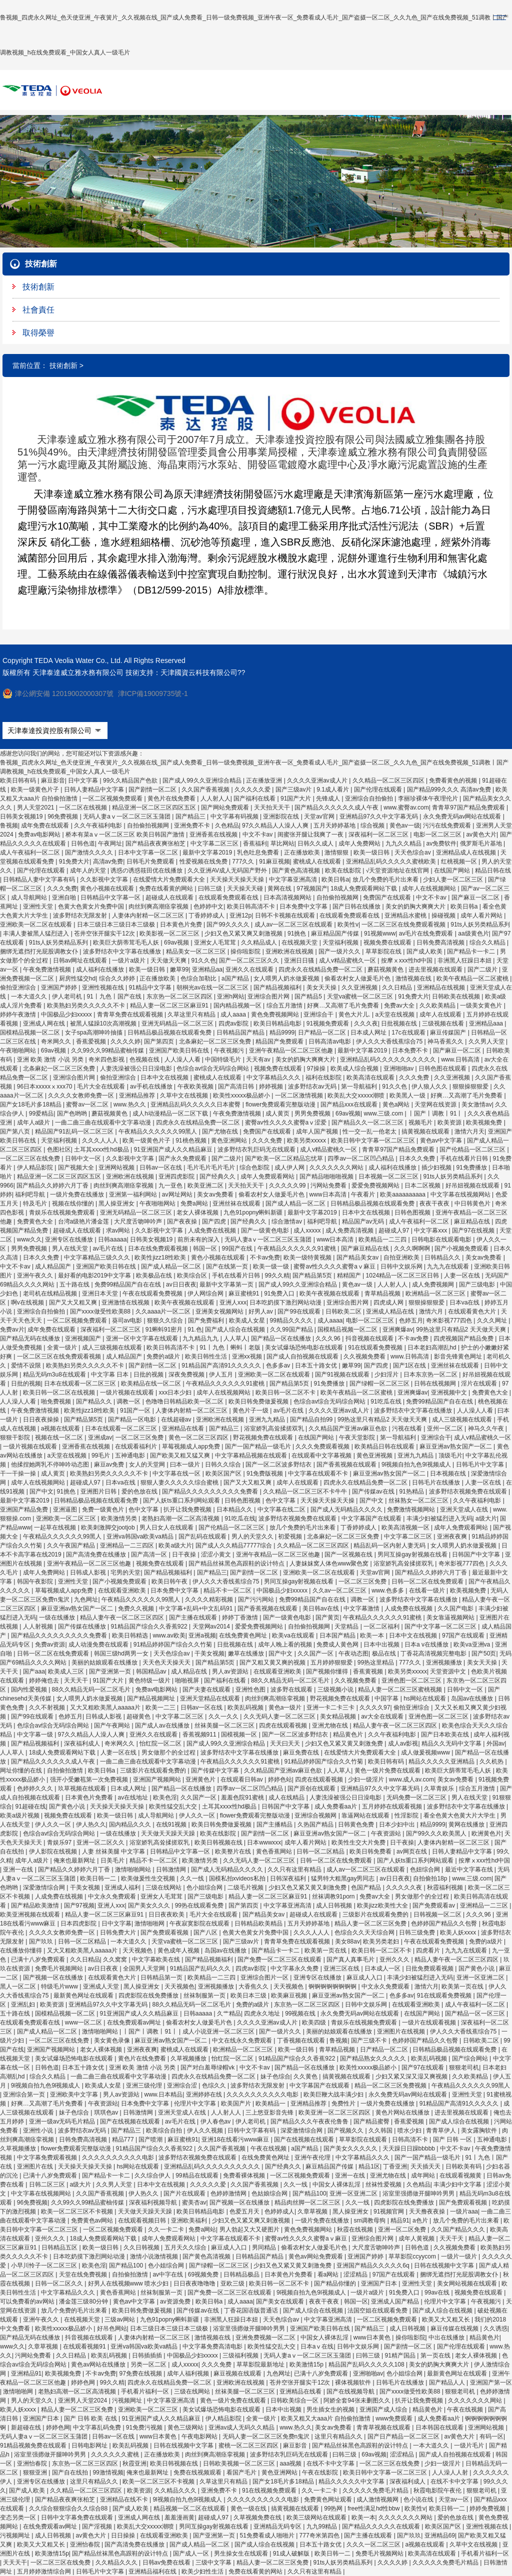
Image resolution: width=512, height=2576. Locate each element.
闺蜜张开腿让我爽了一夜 (311, 834)
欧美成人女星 (247, 1320)
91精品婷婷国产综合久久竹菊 (174, 1644)
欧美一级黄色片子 (35, 789)
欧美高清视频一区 (406, 1527)
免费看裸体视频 (244, 2175)
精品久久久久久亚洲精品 (442, 1761)
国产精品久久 (95, 1401)
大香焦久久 (254, 1986)
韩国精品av (152, 1671)
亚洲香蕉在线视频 (214, 834)
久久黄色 (306, 2076)
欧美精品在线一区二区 (151, 1383)
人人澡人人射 (451, 2472)
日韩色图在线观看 (443, 1068)
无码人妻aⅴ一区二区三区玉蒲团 (127, 816)
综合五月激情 (285, 1005)
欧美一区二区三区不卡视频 (77, 2211)
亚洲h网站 (230, 996)
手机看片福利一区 (145, 2391)
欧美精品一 (271, 2103)
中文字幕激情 (362, 1608)
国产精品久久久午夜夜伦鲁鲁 (310, 2121)
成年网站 (423, 2175)
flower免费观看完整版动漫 (281, 1104)
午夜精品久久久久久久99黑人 (158, 1131)
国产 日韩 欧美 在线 (91, 2418)
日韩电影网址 (90, 2445)
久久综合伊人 (153, 2175)
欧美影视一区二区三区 (170, 933)
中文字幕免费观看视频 (47, 2157)
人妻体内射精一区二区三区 (149, 915)
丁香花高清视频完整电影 (434, 1653)
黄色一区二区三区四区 (199, 1437)
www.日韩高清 (461, 1059)
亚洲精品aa (207, 969)
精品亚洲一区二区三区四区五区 (155, 807)
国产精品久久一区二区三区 (368, 1122)
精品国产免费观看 (280, 1041)
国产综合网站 (471, 2058)
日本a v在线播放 (427, 1644)
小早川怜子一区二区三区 (44, 2265)
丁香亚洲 (395, 2166)
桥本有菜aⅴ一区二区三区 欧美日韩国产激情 (126, 834)
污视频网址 (128, 2400)
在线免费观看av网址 (135, 2022)
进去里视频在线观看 (436, 969)
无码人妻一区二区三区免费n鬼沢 (267, 2436)
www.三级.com (384, 1113)
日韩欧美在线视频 (457, 996)
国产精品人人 (447, 2382)
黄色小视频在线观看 (108, 888)
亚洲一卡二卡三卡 (331, 1707)
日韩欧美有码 (464, 2166)
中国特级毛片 (223, 1059)
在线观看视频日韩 (143, 2220)
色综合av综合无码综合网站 (213, 1068)
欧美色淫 (165, 1797)
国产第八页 (16, 1131)
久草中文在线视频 (185, 1095)
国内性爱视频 (29, 1689)
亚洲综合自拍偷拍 (369, 798)
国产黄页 (328, 1617)
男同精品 (265, 2247)
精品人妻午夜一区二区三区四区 (123, 1617)
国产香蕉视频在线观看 (347, 1464)
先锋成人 (329, 798)
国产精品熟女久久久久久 (374, 2058)
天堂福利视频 (341, 942)
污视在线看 (408, 1428)
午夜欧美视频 (196, 1086)
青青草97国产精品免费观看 (469, 807)
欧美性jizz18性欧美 (161, 1257)
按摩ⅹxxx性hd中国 (407, 960)
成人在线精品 (287, 1797)
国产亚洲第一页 (110, 1671)
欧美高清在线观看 (371, 1077)
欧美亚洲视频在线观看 (31, 1914)
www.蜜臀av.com (406, 807)
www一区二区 (84, 2022)
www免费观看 (395, 2418)
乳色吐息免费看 (258, 852)
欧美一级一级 (271, 1266)
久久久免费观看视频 (323, 1446)
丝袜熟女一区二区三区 (419, 1500)
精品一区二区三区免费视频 (391, 2085)
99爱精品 (41, 1113)
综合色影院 (255, 1167)
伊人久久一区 (197, 1815)
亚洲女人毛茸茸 (216, 942)
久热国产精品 (316, 1824)
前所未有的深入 (199, 1239)
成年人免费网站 (360, 843)
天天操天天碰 (245, 888)
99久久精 (276, 1275)
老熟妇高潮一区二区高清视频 (181, 1518)
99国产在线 (238, 1248)
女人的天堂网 (147, 1464)
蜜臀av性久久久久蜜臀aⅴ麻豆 (335, 1266)
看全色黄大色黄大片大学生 (460, 1815)
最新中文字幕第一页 (227, 1284)
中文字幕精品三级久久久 (98, 1257)
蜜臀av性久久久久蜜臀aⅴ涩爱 (286, 1122)
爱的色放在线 (140, 1491)
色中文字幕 (281, 1500)
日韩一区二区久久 (59, 2283)
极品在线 (385, 1653)
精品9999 (282, 1032)
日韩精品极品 (242, 2274)
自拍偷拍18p (430, 1878)
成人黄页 (278, 1113)
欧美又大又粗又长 (447, 2319)
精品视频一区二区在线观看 (190, 2508)
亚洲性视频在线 (104, 987)
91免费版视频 (265, 1473)
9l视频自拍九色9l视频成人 (417, 1464)
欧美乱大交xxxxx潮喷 (357, 1095)
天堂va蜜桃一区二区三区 (361, 996)
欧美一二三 (161, 1707)
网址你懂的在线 (22, 1770)
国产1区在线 (410, 1365)
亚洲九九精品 (267, 1419)
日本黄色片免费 (182, 924)
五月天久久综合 (186, 2247)
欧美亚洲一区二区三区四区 (335, 2112)
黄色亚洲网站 (229, 1140)
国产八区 (206, 1932)
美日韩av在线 (321, 1608)
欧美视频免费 (485, 1122)
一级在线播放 (57, 1617)
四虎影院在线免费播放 (149, 1995)
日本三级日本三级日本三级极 (116, 924)
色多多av (279, 1365)
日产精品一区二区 (323, 1032)
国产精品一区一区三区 (475, 2013)
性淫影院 (407, 1815)
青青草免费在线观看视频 (130, 1014)
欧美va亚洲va (473, 1644)
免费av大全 (400, 1005)
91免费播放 (472, 1167)
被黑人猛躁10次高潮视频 (104, 1023)
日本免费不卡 (411, 1050)
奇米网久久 (56, 1041)
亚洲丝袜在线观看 (237, 1203)
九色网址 (86, 1599)
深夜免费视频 (187, 1374)
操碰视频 (444, 915)
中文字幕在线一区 (177, 1473)
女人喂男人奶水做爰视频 (287, 978)
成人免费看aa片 (336, 1806)
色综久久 (215, 2085)
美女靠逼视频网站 (451, 1617)
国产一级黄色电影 (265, 1230)
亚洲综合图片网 (269, 996)
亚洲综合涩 (182, 2085)
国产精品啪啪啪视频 (327, 1176)
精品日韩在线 (493, 870)
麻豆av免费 (110, 1464)
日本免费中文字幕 (304, 906)
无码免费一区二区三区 (417, 1797)
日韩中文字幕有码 (252, 2130)
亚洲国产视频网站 (157, 1779)
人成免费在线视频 (213, 1230)
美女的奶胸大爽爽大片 (416, 906)
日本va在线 (466, 1302)
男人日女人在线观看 (167, 1527)
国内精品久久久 (130, 1824)
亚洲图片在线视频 (401, 2031)
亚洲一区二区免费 (403, 2229)
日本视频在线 (449, 1473)
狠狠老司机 (464, 2067)
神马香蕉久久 (446, 1041)
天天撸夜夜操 (427, 2211)
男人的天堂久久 (253, 1536)
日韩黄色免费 (357, 1824)
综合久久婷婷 (117, 978)
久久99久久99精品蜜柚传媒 (108, 1050)
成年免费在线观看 (45, 825)
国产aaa (34, 1671)
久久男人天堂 (487, 1041)
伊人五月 (221, 1374)
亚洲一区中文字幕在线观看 (143, 1338)
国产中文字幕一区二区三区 (441, 1626)
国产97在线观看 (424, 2067)
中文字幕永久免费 (295, 1968)
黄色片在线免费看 (172, 798)
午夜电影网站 (200, 2436)
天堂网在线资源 (436, 1104)
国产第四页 (160, 1041)
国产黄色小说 (67, 1806)
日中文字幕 (84, 780)
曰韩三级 (211, 888)
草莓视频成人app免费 (192, 1446)
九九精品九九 (201, 1338)
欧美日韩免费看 (371, 1851)
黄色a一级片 (286, 1707)
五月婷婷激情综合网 (44, 2571)
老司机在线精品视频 (50, 1293)
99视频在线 (301, 2013)
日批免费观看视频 (430, 1968)
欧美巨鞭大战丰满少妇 (334, 2094)
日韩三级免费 (417, 1932)
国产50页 (484, 1653)
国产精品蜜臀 (372, 2121)
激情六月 (431, 1311)
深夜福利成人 (83, 1743)
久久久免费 (62, 888)
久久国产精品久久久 (458, 2229)
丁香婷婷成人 (207, 915)
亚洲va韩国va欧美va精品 (140, 1536)
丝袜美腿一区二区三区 (225, 1725)
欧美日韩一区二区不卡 (286, 1392)
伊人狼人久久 (430, 1086)
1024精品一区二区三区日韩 (403, 1275)
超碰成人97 (394, 1230)
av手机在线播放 (152, 1086)
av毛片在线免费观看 (427, 933)
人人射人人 (215, 798)
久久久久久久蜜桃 (115, 2454)
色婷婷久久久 (35, 1788)
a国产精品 (236, 978)
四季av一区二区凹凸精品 (362, 1158)
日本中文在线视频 (165, 1077)
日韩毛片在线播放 (437, 1482)
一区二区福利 (382, 1626)
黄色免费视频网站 (275, 1014)
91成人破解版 (292, 2553)
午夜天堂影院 (357, 1437)
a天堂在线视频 (395, 1014)
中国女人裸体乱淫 (337, 2184)
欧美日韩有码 (19, 780)
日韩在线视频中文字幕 (445, 2265)
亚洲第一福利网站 (133, 1194)
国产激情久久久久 (89, 852)
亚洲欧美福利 (189, 2220)
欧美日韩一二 (99, 1878)
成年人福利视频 (188, 2373)
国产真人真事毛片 (351, 1959)
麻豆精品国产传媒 (335, 933)
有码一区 (492, 2436)
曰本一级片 (186, 1464)
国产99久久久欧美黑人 (437, 1833)
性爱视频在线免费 (204, 861)
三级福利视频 (241, 2355)
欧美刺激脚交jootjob (108, 1527)
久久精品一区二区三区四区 (389, 780)
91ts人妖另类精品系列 (480, 924)
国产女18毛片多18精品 (31, 1104)
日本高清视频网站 (288, 897)
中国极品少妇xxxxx (67, 1014)
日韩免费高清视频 (441, 942)
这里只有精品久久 (339, 2436)
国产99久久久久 (228, 924)
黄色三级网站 (186, 2427)
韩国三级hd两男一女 (122, 1653)
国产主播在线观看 (193, 1617)
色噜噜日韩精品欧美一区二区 (185, 1401)
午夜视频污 (230, 1050)
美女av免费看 (216, 1194)
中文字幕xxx (431, 1230)
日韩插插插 (148, 2355)
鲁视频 (9, 825)
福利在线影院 (324, 1077)
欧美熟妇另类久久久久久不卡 (86, 1005)
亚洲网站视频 (117, 1167)
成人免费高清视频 (350, 1230)
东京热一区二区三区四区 (180, 996)
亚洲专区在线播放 (69, 1239)
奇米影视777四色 (450, 1320)
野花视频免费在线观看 (263, 1437)
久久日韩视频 (142, 2247)
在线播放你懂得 (22, 1950)
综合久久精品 (488, 942)
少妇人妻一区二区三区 (453, 879)
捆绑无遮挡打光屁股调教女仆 (40, 951)
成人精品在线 (189, 1671)
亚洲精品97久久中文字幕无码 (380, 816)
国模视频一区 (239, 1734)
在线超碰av (177, 1419)
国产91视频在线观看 (343, 1374)
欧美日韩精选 (131, 1635)
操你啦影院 (246, 951)
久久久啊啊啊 (413, 1248)
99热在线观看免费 (200, 1905)
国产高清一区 (149, 1554)
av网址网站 (178, 1194)
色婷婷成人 (279, 2211)
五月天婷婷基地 (335, 825)
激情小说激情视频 (155, 2256)
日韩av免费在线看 (167, 2562)
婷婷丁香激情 (241, 1617)
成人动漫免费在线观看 (99, 1644)
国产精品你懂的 (336, 2283)
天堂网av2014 (212, 1626)
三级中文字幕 (214, 2562)
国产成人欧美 (425, 951)
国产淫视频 (98, 2526)
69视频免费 (204, 2274)
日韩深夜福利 (289, 1878)
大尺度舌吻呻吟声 (139, 1221)
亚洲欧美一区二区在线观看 (37, 924)
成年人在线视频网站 (430, 888)
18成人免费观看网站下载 (364, 888)
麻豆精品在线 (473, 1221)
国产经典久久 (218, 1176)
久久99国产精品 (292, 1329)
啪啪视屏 (187, 1680)
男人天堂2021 (36, 807)
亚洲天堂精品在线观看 (211, 1698)
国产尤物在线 (221, 1131)
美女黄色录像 (113, 2040)
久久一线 (193, 1878)
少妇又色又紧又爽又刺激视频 (244, 933)
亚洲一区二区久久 (101, 1842)
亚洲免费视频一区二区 (266, 2337)
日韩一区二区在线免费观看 (428, 1581)
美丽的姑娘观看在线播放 (105, 1662)
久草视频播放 (189, 2058)
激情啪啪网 (150, 1923)
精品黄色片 (348, 1734)
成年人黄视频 (417, 2238)
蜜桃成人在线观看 (317, 861)
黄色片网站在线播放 (403, 2112)
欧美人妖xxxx (459, 1932)
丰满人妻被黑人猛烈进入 (36, 933)
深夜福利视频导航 (153, 2202)
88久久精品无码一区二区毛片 (291, 1680)
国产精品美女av (358, 1257)
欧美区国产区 (224, 1473)
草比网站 (282, 843)
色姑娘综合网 (270, 2193)
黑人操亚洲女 (117, 1203)
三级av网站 (120, 2319)
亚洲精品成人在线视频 (467, 852)
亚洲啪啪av (400, 1068)
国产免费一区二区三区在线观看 (280, 1959)
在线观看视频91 (85, 2346)
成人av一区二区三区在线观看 (294, 924)
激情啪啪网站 (133, 1869)
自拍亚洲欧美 (402, 1257)
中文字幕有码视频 (235, 816)
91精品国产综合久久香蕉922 (149, 1626)
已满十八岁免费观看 (38, 1959)
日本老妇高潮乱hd (433, 1347)
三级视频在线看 (444, 1023)
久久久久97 (375, 1707)
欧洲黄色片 (487, 1833)
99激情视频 (107, 2472)
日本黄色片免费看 (89, 1797)
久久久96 (329, 1338)
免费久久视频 (137, 1608)
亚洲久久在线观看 (250, 969)
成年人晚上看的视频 (286, 1644)
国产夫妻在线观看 (207, 1689)
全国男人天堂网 (144, 1968)
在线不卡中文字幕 (331, 2463)
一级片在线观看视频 (430, 2022)
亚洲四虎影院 (177, 1176)
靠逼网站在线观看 (366, 1815)
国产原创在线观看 (312, 1788)
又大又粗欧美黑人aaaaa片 (106, 1707)
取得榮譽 (38, 332)
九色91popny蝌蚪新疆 (254, 1212)
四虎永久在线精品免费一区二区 (321, 969)
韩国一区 (205, 1248)
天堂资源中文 (449, 1671)
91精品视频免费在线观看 (34, 2445)
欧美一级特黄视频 (308, 1257)
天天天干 (77, 1680)
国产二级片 (483, 969)
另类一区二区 (149, 2364)
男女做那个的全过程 (169, 1752)
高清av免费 (108, 861)
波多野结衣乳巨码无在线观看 (257, 1149)
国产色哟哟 (72, 1113)
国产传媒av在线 (374, 1491)
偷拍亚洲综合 (19, 987)
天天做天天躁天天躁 (168, 1833)
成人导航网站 (29, 897)
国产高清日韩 (237, 1086)
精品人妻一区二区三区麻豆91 (170, 1005)
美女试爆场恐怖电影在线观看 (304, 1347)
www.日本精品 (163, 2094)
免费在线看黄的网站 (166, 888)
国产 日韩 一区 (453, 2139)
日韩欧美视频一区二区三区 (239, 2463)
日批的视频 (149, 1374)
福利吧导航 (30, 1194)
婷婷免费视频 (488, 2508)
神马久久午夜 (487, 1428)
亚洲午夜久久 (35, 1275)
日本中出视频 (382, 1644)
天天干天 (452, 2238)
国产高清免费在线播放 (97, 1554)
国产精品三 (191, 816)
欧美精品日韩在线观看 (385, 1446)
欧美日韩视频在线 (219, 1842)
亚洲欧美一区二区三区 (67, 1518)
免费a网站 (195, 1203)
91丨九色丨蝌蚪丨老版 (231, 1347)
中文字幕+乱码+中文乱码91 (196, 1608)
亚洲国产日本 (379, 2283)
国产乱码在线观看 (203, 1536)
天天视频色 (138, 1950)
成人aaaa (234, 1014)
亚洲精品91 (26, 2373)
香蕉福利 (255, 843)
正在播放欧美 (303, 852)
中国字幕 (387, 1698)
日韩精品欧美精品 (259, 1923)
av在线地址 (134, 1797)
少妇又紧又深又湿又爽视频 (412, 2076)
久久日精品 (398, 987)
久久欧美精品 (438, 1005)
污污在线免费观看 (447, 825)
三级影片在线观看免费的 (154, 1770)
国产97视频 (79, 1905)
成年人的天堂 (89, 870)
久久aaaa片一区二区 (164, 1311)
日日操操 (123, 2535)
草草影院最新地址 (261, 2364)
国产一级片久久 (340, 951)
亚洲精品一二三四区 (128, 1545)
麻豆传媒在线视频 (455, 2328)
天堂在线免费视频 (83, 2274)
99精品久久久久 (292, 1320)
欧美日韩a (335, 879)
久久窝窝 (115, 1959)
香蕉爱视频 (92, 1041)
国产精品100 (309, 2193)
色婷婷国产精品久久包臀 (444, 1923)
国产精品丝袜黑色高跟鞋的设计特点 (237, 1563)
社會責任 (38, 310)
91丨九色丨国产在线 (114, 996)
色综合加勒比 (199, 978)
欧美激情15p (307, 2364)
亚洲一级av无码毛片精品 (63, 2121)
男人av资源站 (231, 1671)
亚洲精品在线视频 (441, 987)
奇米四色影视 (107, 1059)
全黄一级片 (62, 1347)
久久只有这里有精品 (295, 1869)
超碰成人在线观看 (170, 897)
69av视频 (177, 942)
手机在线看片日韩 (465, 1158)
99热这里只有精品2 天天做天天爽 (462, 1329)
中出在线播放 (447, 2337)
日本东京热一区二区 (431, 1374)
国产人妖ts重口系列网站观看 (182, 1500)
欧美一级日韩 (372, 852)
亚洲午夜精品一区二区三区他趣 (291, 1050)
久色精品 (227, 825)
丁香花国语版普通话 (252, 2310)
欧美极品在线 (155, 1275)
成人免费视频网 (434, 1284)
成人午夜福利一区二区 (31, 852)
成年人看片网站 (482, 915)
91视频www (380, 933)
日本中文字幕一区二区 (149, 852)
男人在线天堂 (71, 1248)
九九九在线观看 (448, 1266)
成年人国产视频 (318, 1131)
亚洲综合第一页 (24, 2094)
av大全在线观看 (383, 1716)
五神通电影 (130, 1455)
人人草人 (236, 1338)
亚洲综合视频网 (316, 1815)
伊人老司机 (68, 996)
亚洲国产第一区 (491, 2382)
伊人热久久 (91, 1824)
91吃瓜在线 (386, 1401)
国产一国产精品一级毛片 (258, 1446)
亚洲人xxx (233, 1302)
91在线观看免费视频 (376, 1347)
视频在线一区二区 (59, 1437)
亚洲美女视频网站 (220, 1311)
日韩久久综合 (223, 1464)
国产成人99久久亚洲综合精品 (202, 780)
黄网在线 (280, 888)
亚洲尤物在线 (331, 1725)
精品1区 (369, 2166)
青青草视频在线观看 (384, 2427)
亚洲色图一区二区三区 (412, 1680)
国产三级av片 (295, 789)
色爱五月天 (245, 2211)
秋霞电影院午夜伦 (438, 2490)
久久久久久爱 (253, 789)
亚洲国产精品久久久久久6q (373, 2265)
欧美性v (348, 924)
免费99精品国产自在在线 (128, 1284)
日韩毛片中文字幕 (481, 1464)
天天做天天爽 (169, 960)
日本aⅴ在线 (317, 2346)
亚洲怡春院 (32, 2463)
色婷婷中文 (209, 906)
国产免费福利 (207, 1320)
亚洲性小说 (38, 2130)
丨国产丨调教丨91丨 (436, 1113)
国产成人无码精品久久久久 (347, 1509)
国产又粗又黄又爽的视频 (273, 1662)
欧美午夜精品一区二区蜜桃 (473, 978)
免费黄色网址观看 (329, 2499)
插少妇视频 (437, 1167)
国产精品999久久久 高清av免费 (449, 789)
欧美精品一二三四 (383, 1239)
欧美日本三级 (249, 1995)
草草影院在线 (384, 951)
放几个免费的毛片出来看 (386, 879)
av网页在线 (412, 1851)
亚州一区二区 (445, 1428)
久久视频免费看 (365, 1356)
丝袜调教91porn (334, 1896)
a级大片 (486, 1518)
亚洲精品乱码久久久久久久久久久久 (389, 1059)
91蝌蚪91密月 (165, 1329)
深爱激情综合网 (44, 1887)
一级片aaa (464, 2211)
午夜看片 (363, 1194)
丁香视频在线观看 (301, 2040)
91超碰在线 (30, 1806)
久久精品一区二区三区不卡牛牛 (305, 1491)
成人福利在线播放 (101, 969)
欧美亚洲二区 (206, 1185)
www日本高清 (329, 1194)
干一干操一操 (19, 1473)
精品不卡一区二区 (228, 1590)
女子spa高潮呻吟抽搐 (94, 1032)
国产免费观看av (434, 1905)
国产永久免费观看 (183, 1158)
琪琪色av (107, 2112)
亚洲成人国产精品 (395, 2301)
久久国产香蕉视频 (206, 789)
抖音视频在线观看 (370, 1338)
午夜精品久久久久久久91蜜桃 (298, 1248)
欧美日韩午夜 (170, 1581)
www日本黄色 (373, 2337)
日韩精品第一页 (162, 1977)
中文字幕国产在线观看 (372, 1518)
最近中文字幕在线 (469, 1869)
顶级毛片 (450, 1455)
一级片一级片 (459, 2256)
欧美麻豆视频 (289, 1995)
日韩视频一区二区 (438, 1914)
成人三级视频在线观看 (113, 1347)
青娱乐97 (60, 1842)
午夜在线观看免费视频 (153, 1293)
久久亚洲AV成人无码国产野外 (228, 870)
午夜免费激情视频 (47, 969)
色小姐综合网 (205, 1887)
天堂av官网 (320, 816)
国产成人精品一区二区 (296, 1203)
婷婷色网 (83, 2382)
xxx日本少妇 (175, 1392)
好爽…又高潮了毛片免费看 (343, 1005)
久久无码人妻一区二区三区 (280, 1716)
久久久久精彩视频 (209, 1599)
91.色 (195, 1329)
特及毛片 (35, 1203)
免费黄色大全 (35, 1221)
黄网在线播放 (467, 1824)
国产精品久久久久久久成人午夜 (337, 807)
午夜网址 (110, 843)
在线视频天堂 (300, 942)
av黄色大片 (481, 834)
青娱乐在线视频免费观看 (62, 1212)
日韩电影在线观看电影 (442, 1239)
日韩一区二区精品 (321, 1851)
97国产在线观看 (464, 1635)
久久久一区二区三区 (374, 2544)
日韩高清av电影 (330, 1041)
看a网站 (329, 2274)
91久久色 (204, 960)
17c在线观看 (409, 1032)
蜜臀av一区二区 (88, 1104)
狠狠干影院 (16, 1437)
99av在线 (437, 2292)
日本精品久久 (235, 1509)
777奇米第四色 (320, 2535)
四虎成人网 (389, 1302)
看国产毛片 (242, 2472)
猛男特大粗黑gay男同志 (343, 1878)
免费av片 (12, 1329)
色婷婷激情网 (229, 2193)
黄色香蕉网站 (275, 1851)
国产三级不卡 (369, 2040)
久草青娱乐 (440, 1788)
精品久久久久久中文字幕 (352, 2481)
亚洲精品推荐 (137, 1095)
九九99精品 (322, 2526)
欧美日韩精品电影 (278, 1023)
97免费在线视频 (142, 2373)
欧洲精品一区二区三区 (436, 1293)
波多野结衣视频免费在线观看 (468, 1491)
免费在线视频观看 (198, 2472)
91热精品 (412, 1491)
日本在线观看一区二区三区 (81, 1383)
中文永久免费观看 (113, 1896)
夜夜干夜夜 (435, 1203)
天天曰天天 (286, 1743)
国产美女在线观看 (281, 2301)
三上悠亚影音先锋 (270, 2112)
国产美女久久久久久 (351, 2148)
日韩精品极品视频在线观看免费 (170, 1032)
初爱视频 (291, 1536)
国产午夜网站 (113, 1725)
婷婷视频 (271, 1086)
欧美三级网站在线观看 (317, 2517)
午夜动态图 (353, 1653)
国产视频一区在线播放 (53, 1977)
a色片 (421, 2220)
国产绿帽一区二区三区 (380, 1383)
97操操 (317, 1068)
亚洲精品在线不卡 (125, 2499)
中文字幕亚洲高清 (293, 879)
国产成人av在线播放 (163, 1725)
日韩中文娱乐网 (402, 1266)
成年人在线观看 (441, 1014)
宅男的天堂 (125, 1572)
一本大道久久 (29, 996)
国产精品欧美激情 (35, 1905)
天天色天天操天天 (167, 1662)
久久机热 (492, 1761)
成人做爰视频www (426, 1752)
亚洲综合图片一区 (265, 1977)
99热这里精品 (377, 1662)
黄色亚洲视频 (375, 1455)
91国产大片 (296, 798)
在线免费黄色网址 (243, 1635)
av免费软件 (441, 843)
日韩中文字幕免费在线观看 (77, 2517)
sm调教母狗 (370, 2220)
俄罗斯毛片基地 (482, 843)
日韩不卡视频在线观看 (285, 915)
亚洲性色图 (251, 1689)
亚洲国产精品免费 (25, 1509)
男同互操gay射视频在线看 (413, 1554)
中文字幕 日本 (110, 1374)
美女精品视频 (339, 1716)
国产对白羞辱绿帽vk (208, 2067)
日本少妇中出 (397, 1824)
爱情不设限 (26, 1365)
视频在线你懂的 (74, 1203)
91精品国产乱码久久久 (201, 1968)
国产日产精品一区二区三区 (404, 2436)
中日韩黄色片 (473, 1203)
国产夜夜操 (182, 1221)
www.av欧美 (168, 1635)
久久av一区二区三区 (340, 1590)
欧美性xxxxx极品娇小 (242, 1095)
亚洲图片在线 (35, 2166)
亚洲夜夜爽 (452, 1536)
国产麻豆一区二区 (476, 897)
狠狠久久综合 (165, 1320)
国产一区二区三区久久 (249, 960)
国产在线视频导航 (351, 2391)
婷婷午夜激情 (19, 1014)
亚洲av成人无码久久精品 (242, 2427)
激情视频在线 (414, 978)
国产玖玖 (41, 1941)
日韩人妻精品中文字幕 (95, 789)
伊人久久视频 (205, 2130)
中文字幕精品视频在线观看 (251, 1455)
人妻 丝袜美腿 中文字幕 (114, 1851)
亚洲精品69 (439, 2535)
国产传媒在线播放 (83, 1626)
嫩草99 (179, 969)
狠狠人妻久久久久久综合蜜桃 (180, 1482)
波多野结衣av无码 (313, 1086)
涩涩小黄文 (216, 1554)
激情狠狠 (337, 852)
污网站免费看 (329, 1185)
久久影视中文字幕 (105, 879)
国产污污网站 (257, 1599)
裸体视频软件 (353, 2382)
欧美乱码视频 (246, 1707)
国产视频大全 (77, 1167)
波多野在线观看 (292, 1689)
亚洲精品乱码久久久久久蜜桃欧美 (392, 861)
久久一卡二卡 (167, 2229)
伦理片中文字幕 (196, 2103)
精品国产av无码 (364, 1221)
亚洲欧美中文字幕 (75, 2094)
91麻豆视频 (274, 861)
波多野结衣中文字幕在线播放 (122, 951)
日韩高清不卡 (411, 2139)
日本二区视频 (423, 1185)
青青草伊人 (442, 2130)
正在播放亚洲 (265, 780)
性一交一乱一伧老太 (370, 1131)
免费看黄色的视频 (453, 780)
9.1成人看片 (333, 789)
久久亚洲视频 (360, 987)
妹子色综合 (275, 2076)
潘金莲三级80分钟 (84, 2301)
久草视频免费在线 (258, 2517)
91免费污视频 (145, 2427)
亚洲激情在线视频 (126, 1302)
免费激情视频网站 (411, 1509)
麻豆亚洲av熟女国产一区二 (457, 1446)
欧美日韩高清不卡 (251, 906)
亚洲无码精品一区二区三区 (178, 1023)
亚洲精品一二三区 (485, 1905)
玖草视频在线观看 (83, 1788)
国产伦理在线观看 (379, 789)
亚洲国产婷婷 (59, 987)
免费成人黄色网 (338, 1644)
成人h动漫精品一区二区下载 (171, 1113)
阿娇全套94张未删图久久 (358, 2400)
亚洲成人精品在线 (391, 1311)
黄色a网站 (397, 1104)
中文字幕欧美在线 (157, 1959)
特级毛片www (60, 1986)
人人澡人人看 (183, 1059)
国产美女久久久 (150, 1905)
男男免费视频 (313, 1113)
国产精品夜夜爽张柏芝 (156, 843)
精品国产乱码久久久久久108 (367, 2364)
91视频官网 (390, 2211)
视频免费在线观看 (388, 942)
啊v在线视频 (28, 1302)
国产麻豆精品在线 (365, 1248)
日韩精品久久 (443, 1257)
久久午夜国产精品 (71, 1545)
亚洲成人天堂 (101, 1986)
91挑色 (298, 933)
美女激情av (477, 1104)
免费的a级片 (164, 1356)
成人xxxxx (308, 1230)
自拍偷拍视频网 (148, 825)
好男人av (261, 1311)
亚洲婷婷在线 (205, 2094)
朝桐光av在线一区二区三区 (213, 987)
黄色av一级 (405, 825)
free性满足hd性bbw (374, 2508)
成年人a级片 (34, 1122)
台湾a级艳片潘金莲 (84, 1221)
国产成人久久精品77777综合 (235, 1545)
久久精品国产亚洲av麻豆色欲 (348, 1428)
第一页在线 (436, 2355)
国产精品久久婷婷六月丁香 (53, 1185)
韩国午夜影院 (35, 1581)
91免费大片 (74, 861)
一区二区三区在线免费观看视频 (404, 924)
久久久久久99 (288, 1185)
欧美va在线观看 (294, 1635)
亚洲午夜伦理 (313, 2157)
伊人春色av (216, 2121)
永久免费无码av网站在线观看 (463, 816)
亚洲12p (241, 915)
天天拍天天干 (273, 807)
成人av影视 (403, 1743)
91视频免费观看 (328, 1023)
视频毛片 (421, 1122)
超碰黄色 (139, 1716)
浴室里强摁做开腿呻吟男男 (419, 2193)
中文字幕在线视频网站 (461, 1194)
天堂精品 (347, 1626)
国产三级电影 (477, 1284)
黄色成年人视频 (179, 1950)
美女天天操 (322, 987)
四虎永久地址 (263, 2013)
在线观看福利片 (136, 1446)
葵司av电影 (128, 1320)
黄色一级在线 (249, 2508)
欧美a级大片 (175, 1545)
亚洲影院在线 (281, 816)
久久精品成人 (259, 942)
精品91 (399, 2220)
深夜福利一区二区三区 (379, 834)
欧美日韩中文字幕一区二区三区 (373, 1140)
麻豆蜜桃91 (244, 1293)
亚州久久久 (395, 1959)
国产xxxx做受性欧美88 (101, 1311)
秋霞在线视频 (355, 2229)
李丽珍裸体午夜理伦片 (429, 798)
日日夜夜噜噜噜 (195, 2283)
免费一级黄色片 (104, 1509)
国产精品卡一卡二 (471, 951)
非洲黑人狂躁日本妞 (465, 960)
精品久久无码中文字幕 (452, 1743)
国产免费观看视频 (165, 1932)
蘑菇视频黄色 (386, 969)
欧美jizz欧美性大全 (383, 1905)
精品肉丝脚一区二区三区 (308, 2202)
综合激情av (288, 1221)
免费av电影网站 (40, 834)
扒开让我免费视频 (188, 1509)
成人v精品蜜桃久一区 (348, 960)
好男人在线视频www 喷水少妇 (129, 2283)
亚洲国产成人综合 (384, 2409)
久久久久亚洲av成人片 (318, 780)
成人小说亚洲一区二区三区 (219, 2031)
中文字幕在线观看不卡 (319, 1473)
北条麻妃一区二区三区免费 (215, 1041)
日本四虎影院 (79, 1923)
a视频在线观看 (61, 1428)
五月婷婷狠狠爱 (332, 1662)
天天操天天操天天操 (238, 879)
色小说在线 (419, 2499)
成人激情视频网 (378, 2499)
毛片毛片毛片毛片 (211, 1167)
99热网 (334, 2508)
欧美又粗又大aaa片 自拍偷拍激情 (326, 2418)
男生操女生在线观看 (242, 2553)
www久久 (29, 1239)
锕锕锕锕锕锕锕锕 (333, 1986)
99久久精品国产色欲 (131, 780)
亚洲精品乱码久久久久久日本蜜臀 (196, 1104)
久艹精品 (229, 2013)
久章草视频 (313, 2211)
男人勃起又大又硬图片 (250, 2229)
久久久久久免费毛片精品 (376, 2490)
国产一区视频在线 (349, 1554)
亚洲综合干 (319, 1014)
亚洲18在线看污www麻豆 (236, 2139)
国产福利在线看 (255, 798)
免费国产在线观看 (387, 897)
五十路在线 (75, 1284)
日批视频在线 (399, 1023)
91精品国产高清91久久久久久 (222, 1365)
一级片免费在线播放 (78, 1194)
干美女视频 (209, 1653)
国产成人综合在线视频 (235, 1329)
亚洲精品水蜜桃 (406, 915)
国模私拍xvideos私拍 (238, 1878)
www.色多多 (389, 1590)
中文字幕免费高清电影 (213, 2346)
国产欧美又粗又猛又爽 (181, 1455)
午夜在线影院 (321, 2472)
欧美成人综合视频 (355, 1068)
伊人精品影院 (35, 1167)
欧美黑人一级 (408, 1095)
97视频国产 (311, 888)
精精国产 (349, 1275)
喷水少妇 (410, 2130)
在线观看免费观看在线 (229, 897)
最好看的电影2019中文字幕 (95, 1275)
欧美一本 (373, 1635)
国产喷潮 (151, 2139)
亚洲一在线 (18, 1869)
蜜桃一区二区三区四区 (249, 2445)
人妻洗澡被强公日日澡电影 (137, 1068)
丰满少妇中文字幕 (458, 2184)
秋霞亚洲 (134, 2463)
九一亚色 (171, 1185)
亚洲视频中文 (449, 1392)
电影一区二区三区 (438, 834)
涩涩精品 (356, 2274)
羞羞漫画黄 (179, 2517)
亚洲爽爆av (397, 1329)
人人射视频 (38, 1626)
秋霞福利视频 (445, 1887)
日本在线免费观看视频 (159, 1248)
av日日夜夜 (181, 1284)
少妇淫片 (387, 1374)
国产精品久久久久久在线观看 (382, 2526)
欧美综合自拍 (165, 2130)
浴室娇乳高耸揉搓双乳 (275, 1428)
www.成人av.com (411, 1779)
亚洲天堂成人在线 (465, 1509)
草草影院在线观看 (363, 2139)
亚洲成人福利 (123, 1887)
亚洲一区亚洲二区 (481, 1977)
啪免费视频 (56, 1401)
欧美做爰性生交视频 (148, 1878)
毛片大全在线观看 (101, 1086)
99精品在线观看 (198, 2175)
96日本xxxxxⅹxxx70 (45, 1086)
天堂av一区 (454, 2499)
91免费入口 (280, 1293)
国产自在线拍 (71, 2472)
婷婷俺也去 (44, 1680)
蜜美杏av (194, 2202)
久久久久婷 (125, 1041)
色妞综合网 (426, 1869)
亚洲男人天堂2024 (83, 2400)
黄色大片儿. (355, 1014)
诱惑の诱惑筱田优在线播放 (147, 870)
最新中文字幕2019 (208, 852)
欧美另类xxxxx (307, 1140)
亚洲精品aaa (486, 1023)
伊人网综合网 (206, 1293)
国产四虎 (215, 1221)
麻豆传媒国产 (449, 1032)
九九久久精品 (404, 843)
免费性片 (344, 2103)
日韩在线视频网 (436, 1383)
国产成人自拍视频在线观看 (303, 1356)
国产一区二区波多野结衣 (279, 1464)
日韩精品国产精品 (241, 1032)
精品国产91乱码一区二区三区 (75, 1131)
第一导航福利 (359, 1086)
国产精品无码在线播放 (31, 1338)
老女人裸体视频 (198, 1212)
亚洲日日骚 (300, 960)
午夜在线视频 (269, 2148)
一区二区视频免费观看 (113, 798)
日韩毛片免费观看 (151, 861)
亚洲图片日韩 (99, 1491)
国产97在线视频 (474, 1230)
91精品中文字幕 (150, 987)
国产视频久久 (346, 2130)
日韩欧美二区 (344, 1311)
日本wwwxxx (264, 1842)
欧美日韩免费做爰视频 (259, 1401)
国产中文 (42, 1491)
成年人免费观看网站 (268, 1176)
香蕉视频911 (200, 1734)
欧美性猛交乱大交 (173, 1806)
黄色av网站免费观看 (316, 2256)
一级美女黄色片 (482, 1005)
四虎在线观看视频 (283, 1725)
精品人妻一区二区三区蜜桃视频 (401, 1689)
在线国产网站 (453, 870)
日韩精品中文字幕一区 (111, 897)
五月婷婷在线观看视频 (393, 1806)
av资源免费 (176, 2301)
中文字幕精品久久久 (274, 1077)
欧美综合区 (192, 1275)
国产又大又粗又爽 (73, 1302)
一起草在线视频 (56, 1527)
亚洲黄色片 (201, 1779)
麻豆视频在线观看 (238, 2373)
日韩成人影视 (89, 1572)
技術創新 (38, 286)
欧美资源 (450, 1122)
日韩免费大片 (119, 1932)
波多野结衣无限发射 (80, 915)
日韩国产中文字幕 (477, 1554)
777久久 (244, 861)
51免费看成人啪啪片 (268, 2535)
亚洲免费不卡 (193, 825)
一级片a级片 (129, 960)
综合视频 (373, 825)
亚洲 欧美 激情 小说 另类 (51, 1059)
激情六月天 (469, 1131)
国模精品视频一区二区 (31, 1032)
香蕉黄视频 (368, 1671)
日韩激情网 (172, 1869)
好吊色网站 (112, 2328)
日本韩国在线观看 (440, 2427)
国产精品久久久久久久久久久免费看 (211, 1491)
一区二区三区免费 (140, 1437)
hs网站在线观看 (426, 1698)
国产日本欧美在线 (445, 1734)
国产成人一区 (191, 2553)
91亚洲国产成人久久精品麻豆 (174, 1149)
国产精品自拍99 (312, 1419)
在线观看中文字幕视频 (322, 1455)
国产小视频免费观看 (462, 1248)
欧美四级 (315, 2022)
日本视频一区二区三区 (389, 1176)
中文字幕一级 (35, 1734)
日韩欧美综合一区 (295, 2400)
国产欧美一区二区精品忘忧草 (284, 1158)
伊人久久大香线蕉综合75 (390, 1041)
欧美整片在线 (233, 1851)
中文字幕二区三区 (215, 843)
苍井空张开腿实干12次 (105, 933)
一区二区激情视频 (299, 1095)
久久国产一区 (316, 1653)
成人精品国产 (53, 1266)
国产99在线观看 (300, 1311)
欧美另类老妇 (381, 1941)
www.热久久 (131, 1104)
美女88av (347, 1941)
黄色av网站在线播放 (99, 2364)
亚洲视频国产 (83, 1338)
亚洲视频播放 (445, 1662)
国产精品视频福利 (278, 987)
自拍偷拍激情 (65, 1770)
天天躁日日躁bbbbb (409, 2148)
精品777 (124, 2139)
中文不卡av (258, 834)
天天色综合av (413, 852)
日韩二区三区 (47, 2184)
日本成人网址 (369, 1032)
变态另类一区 (19, 2517)
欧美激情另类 (119, 1518)
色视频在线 (145, 1059)
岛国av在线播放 (473, 1698)
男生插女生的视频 (331, 2409)
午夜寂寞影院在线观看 (200, 1923)
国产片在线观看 (185, 2193)
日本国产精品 (338, 1635)
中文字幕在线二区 (282, 1509)
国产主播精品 (275, 1824)
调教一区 (129, 1401)
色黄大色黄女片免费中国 (92, 906)
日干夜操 (185, 1554)
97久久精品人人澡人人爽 (276, 825)
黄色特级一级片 (150, 1680)
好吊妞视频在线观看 (473, 1185)
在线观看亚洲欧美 (123, 1590)
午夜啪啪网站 (19, 1050)
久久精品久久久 (176, 2490)
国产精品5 (309, 996)
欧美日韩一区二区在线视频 (59, 1392)
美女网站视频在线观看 (467, 2283)
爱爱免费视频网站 (376, 1185)
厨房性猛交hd (77, 978)
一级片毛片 (470, 2445)
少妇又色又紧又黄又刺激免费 (344, 1743)
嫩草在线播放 (247, 1653)
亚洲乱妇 (23, 2004)
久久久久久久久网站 (337, 1167)
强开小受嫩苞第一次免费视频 (90, 1779)
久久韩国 (381, 2130)
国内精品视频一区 (238, 1005)
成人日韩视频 (335, 1905)
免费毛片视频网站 (59, 1968)
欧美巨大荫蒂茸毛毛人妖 (126, 942)
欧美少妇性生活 (203, 2571)
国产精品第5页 (313, 1275)
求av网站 (119, 1230)
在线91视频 (172, 1824)
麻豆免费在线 (301, 1752)
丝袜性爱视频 (384, 2184)
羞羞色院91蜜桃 (243, 1797)
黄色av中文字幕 (442, 1140)
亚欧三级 (233, 2283)
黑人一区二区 (19, 1986)
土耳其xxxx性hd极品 (102, 1149)
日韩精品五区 (60, 2247)
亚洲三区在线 (342, 1968)
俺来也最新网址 (75, 1860)
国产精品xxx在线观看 (349, 1104)
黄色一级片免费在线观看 (388, 1770)
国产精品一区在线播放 (281, 1338)
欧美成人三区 (67, 1671)
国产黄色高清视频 (297, 870)
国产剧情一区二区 (153, 789)
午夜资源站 (386, 1833)
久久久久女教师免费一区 (82, 1095)
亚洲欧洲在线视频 (290, 951)
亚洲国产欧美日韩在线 (179, 1050)
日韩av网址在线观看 (81, 960)
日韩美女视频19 (22, 816)
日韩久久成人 (316, 843)
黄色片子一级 (251, 1410)
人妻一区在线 (463, 1275)
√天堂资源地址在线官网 (398, 870)
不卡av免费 (265, 1257)
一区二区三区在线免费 (31, 1158)
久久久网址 (492, 1320)
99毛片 (102, 1455)
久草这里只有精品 (192, 1014)
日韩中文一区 (83, 1158)
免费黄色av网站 (93, 2220)
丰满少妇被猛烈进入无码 (439, 1518)
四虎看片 (429, 1950)
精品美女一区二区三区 (197, 951)
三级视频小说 (336, 1689)
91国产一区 (136, 1410)
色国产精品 (366, 1887)
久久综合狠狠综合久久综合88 (69, 2508)
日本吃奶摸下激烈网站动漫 (286, 1302)
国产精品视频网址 (151, 1698)
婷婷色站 (280, 1779)
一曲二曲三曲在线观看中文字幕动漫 (103, 1122)
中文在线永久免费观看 (243, 2040)
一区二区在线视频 (83, 807)
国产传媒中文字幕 (215, 1770)
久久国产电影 (456, 1608)
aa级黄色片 (473, 933)
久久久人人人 (101, 1140)
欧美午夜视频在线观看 (330, 1293)
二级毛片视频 (246, 1887)
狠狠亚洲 (35, 2472)
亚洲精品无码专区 (278, 2526)
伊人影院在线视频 (53, 1851)
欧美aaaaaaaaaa (403, 1194)
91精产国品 (401, 2355)
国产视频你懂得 (328, 1671)
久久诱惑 (496, 2328)
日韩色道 (83, 843)
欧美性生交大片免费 (359, 1842)
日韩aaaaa (112, 1239)
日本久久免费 (417, 1158)
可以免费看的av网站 (28, 2301)
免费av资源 (50, 1644)
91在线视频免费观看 (270, 2490)
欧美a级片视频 (20, 1815)
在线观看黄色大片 (473, 1311)
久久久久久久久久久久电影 (263, 2094)
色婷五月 (411, 1320)
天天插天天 (426, 2166)
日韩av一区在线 (162, 1167)
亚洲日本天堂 (101, 1293)
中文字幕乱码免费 (97, 2427)
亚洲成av (100, 1437)
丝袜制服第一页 (205, 1995)
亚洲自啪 (65, 897)
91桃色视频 (192, 1140)
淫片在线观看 (479, 1383)
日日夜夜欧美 (167, 1914)
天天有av (259, 1059)
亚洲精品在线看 (184, 1428)
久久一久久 (224, 1716)
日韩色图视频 (413, 1212)
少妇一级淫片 (367, 1779)
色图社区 (59, 1149)
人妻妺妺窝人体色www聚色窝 (330, 1563)
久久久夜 (366, 1023)
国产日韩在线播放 (357, 906)
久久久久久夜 (405, 1887)
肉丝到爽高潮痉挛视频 (159, 906)
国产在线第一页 (228, 1266)
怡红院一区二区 (161, 1743)
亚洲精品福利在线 (153, 2571)
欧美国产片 (236, 2103)
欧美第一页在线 (326, 1950)
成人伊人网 (290, 1167)
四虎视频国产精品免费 (464, 1338)
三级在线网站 (164, 1887)
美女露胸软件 (479, 2130)
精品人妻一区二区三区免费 (371, 1923)
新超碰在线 (26, 2427)
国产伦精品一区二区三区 (473, 1149)
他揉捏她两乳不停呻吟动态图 (50, 1464)
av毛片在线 (108, 1248)
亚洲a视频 (202, 1635)
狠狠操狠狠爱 (471, 1086)
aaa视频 (291, 2463)
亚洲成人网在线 (44, 1023)
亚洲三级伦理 (145, 2085)
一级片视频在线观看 (128, 1392)
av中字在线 (168, 2274)
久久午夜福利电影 (99, 825)
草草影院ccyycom (413, 2256)
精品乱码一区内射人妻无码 (390, 1545)
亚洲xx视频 (248, 1356)
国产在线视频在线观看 (131, 2121)
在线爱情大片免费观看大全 (169, 879)
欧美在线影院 (343, 870)
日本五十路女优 (316, 1365)
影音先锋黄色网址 (459, 1356)
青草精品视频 (383, 1293)
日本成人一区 (383, 1968)
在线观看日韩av (242, 1779)
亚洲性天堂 (38, 906)
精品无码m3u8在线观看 (55, 1374)
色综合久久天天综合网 (365, 1932)
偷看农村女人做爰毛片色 (358, 978)
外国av (495, 1743)
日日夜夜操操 (41, 1419)
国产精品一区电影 (133, 1419)
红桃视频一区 (459, 861)
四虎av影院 (234, 1023)
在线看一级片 (427, 1590)
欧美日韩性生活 (206, 1356)
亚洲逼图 (65, 1509)
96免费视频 (64, 816)
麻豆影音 (53, 780)
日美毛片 (113, 1860)
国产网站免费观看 (225, 807)
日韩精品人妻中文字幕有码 (39, 879)
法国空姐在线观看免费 (378, 2310)
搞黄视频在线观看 (426, 1131)
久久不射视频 (47, 1707)
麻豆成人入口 (365, 1977)
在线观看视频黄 (461, 2175)
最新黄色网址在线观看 (84, 1995)
